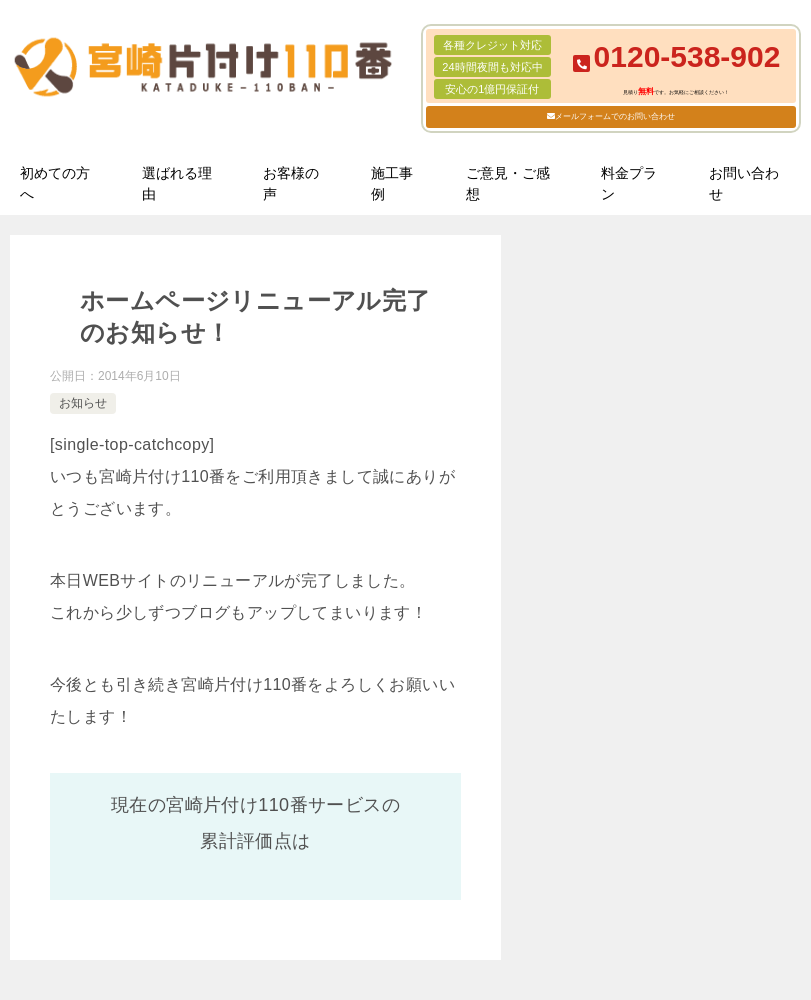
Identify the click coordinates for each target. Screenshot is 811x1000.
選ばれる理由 (177, 183)
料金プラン (629, 183)
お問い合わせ (744, 183)
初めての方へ (55, 183)
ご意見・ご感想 (508, 183)
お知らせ (83, 403)
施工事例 (392, 183)
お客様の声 (291, 183)
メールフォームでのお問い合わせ (615, 116)
